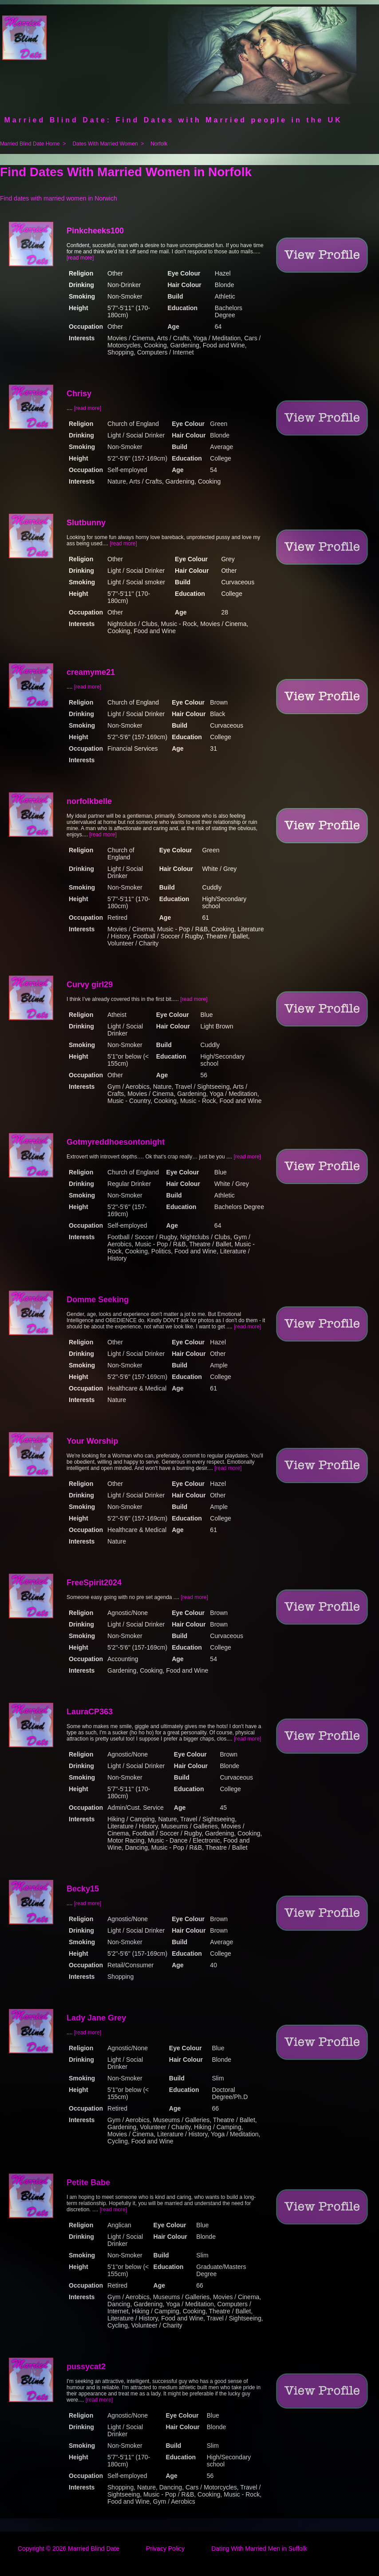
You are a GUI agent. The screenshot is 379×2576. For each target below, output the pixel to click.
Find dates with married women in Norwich (58, 198)
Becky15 (83, 1888)
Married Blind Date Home (30, 144)
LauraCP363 (90, 1711)
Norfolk (158, 144)
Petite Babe (88, 2182)
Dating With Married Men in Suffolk (259, 2548)
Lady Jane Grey (96, 2017)
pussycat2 (86, 2366)
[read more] (80, 258)
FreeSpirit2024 (94, 1582)
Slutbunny (86, 522)
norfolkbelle (89, 801)
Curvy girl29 (90, 984)
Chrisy (79, 393)
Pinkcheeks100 (95, 230)
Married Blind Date (93, 2548)
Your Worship (92, 1441)
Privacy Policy (165, 2548)
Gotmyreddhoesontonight (116, 1142)
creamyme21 (91, 672)
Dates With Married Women (105, 144)
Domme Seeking (98, 1299)
